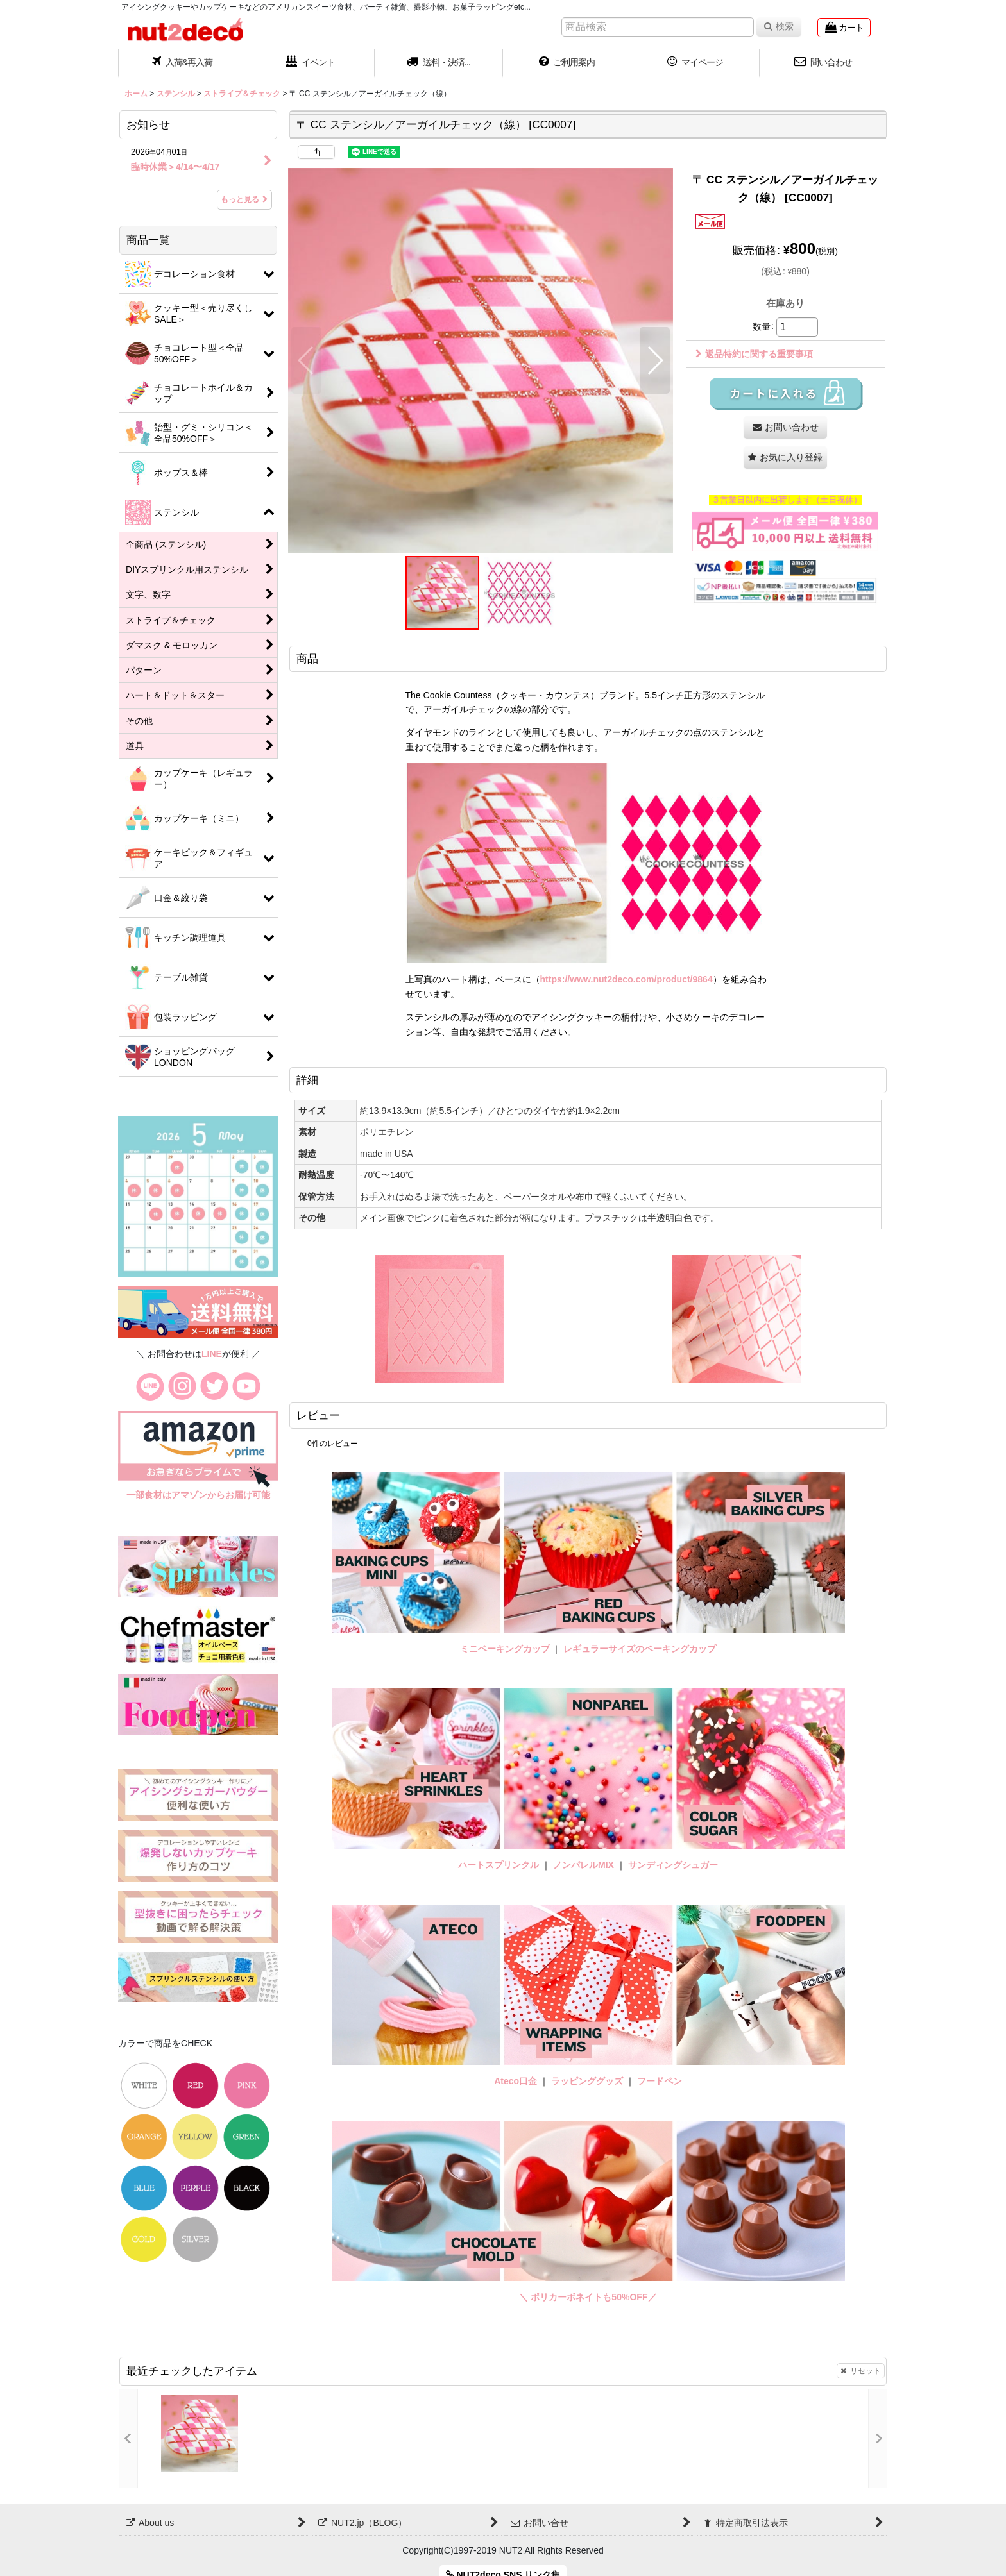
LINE (211, 1354)
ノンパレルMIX (583, 1865)
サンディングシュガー (673, 1865)
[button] (439, 63)
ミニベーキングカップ (505, 1649)
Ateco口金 (517, 2081)
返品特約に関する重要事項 (754, 354)
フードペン (659, 2081)
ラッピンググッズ (588, 2081)
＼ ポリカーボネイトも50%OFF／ (587, 2297)
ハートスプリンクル (498, 1865)
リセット (860, 2371)
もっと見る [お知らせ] (244, 199)
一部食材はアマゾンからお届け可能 (198, 1495)
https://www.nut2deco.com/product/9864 (626, 979)
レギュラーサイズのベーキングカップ (639, 1649)
